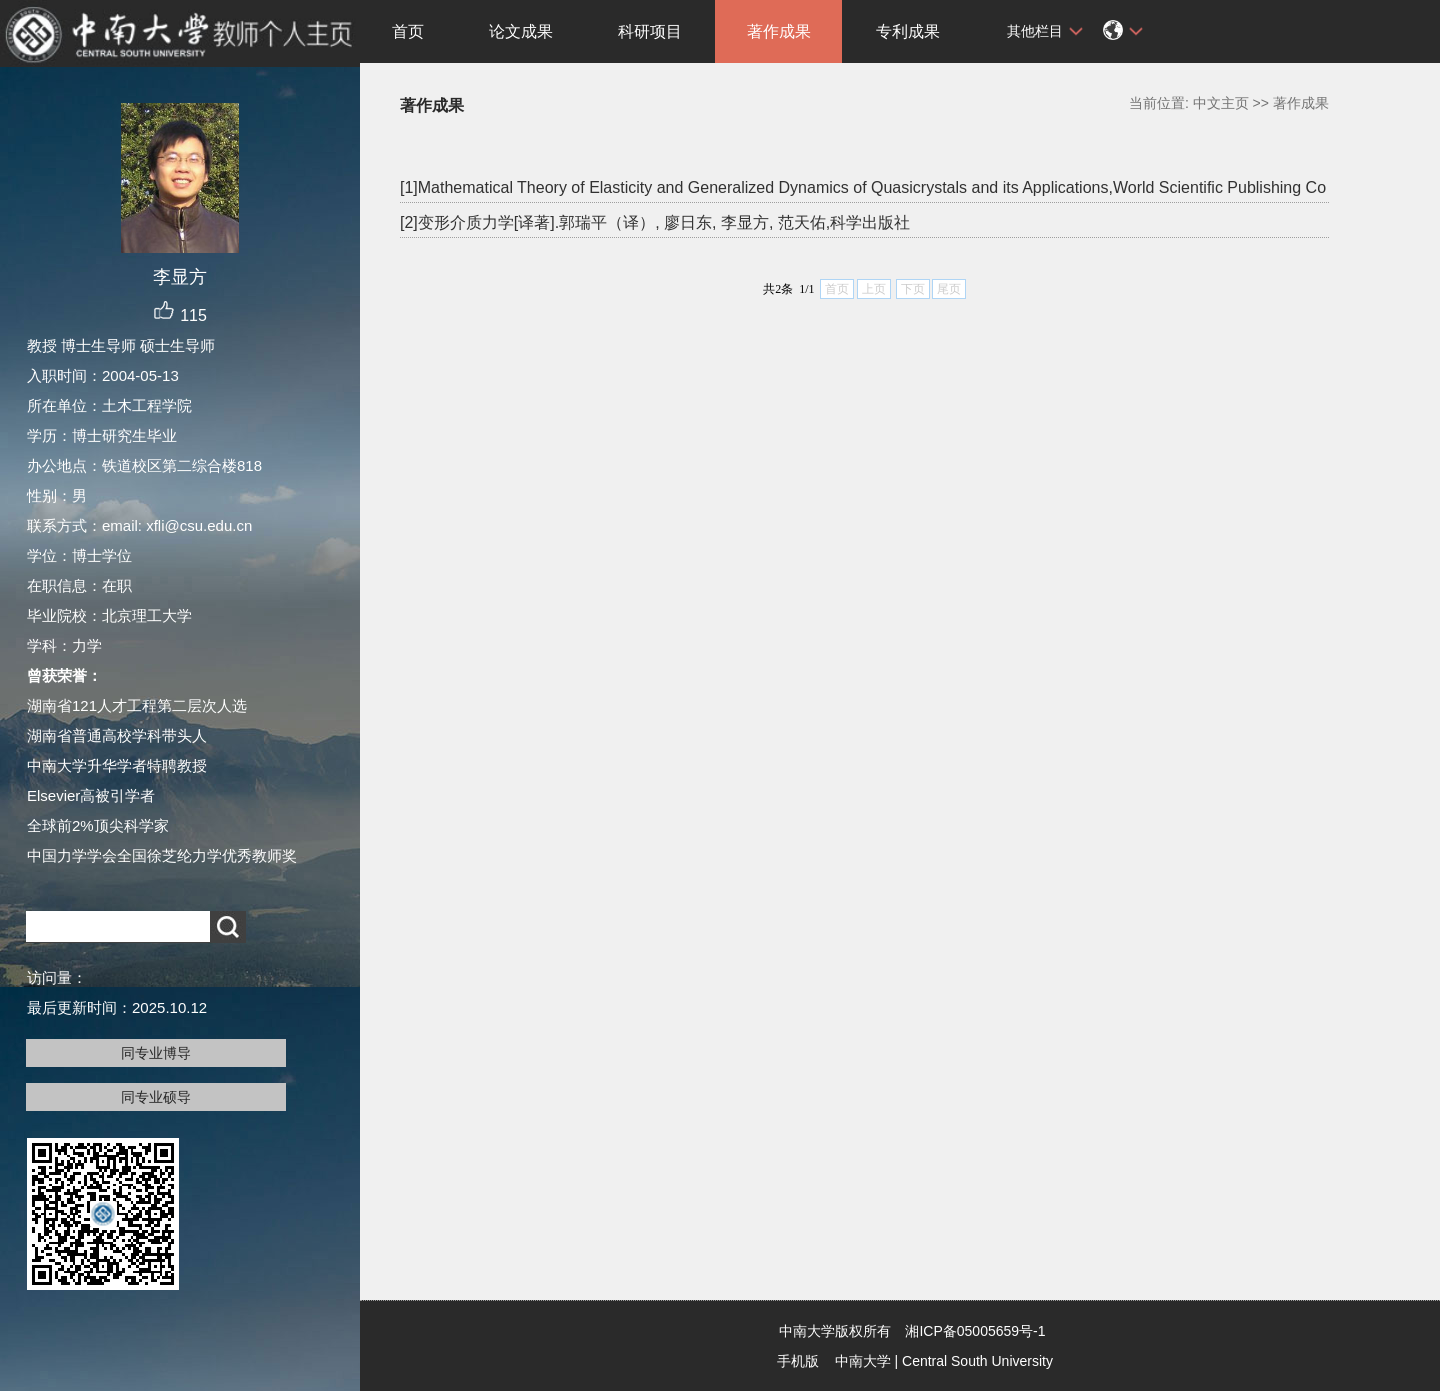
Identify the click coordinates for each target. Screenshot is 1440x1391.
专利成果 (908, 31)
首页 (408, 31)
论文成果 (521, 31)
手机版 (798, 1361)
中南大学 (863, 1361)
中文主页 (1221, 103)
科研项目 (650, 31)
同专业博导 (156, 1053)
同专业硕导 (156, 1097)
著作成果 (779, 31)
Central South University (977, 1361)
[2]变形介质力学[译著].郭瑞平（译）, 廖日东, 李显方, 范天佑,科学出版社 (655, 222)
